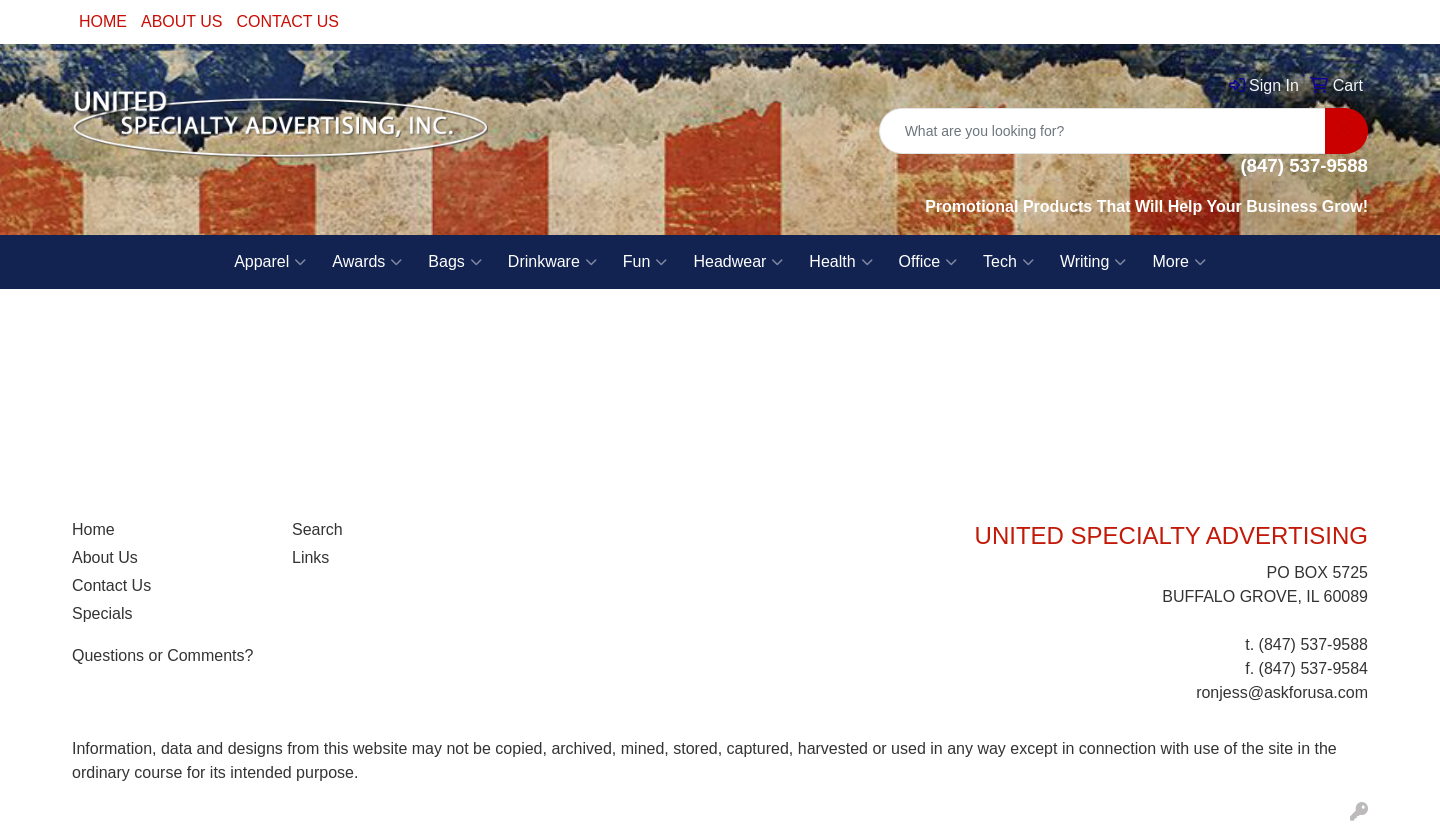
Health (840, 262)
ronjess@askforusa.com (1282, 692)
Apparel (270, 262)
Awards (367, 262)
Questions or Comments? (162, 655)
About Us (105, 557)
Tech (1008, 262)
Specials (102, 613)
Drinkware (552, 262)
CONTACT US (288, 21)
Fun (645, 262)
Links (310, 557)
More (1178, 262)
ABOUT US (182, 21)
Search (317, 529)
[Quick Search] (1102, 131)
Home (93, 529)
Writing (1093, 262)
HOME (103, 21)
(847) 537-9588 (1313, 644)
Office (928, 262)
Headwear (738, 262)
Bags (454, 262)
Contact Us (111, 585)
